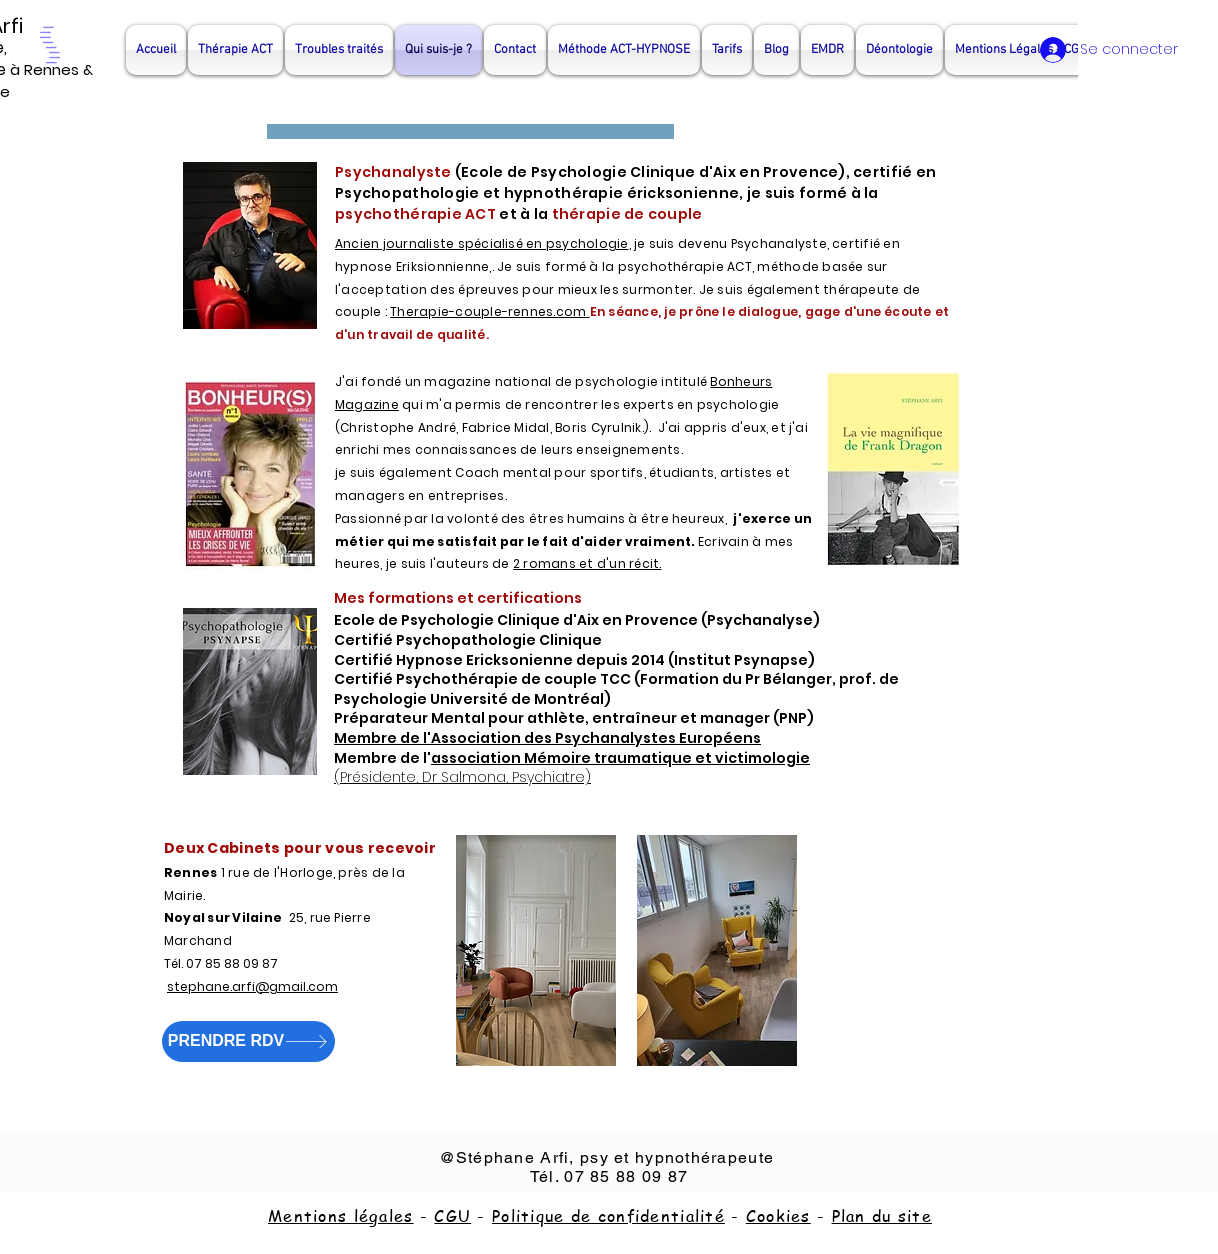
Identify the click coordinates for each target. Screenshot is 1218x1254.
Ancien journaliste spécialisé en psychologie (482, 243)
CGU (452, 1216)
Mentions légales (340, 1216)
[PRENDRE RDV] (248, 1041)
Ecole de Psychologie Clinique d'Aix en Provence (649, 172)
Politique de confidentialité (608, 1216)
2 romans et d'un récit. (587, 563)
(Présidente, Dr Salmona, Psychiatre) (462, 777)
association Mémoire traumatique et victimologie (620, 758)
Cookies (778, 1216)
